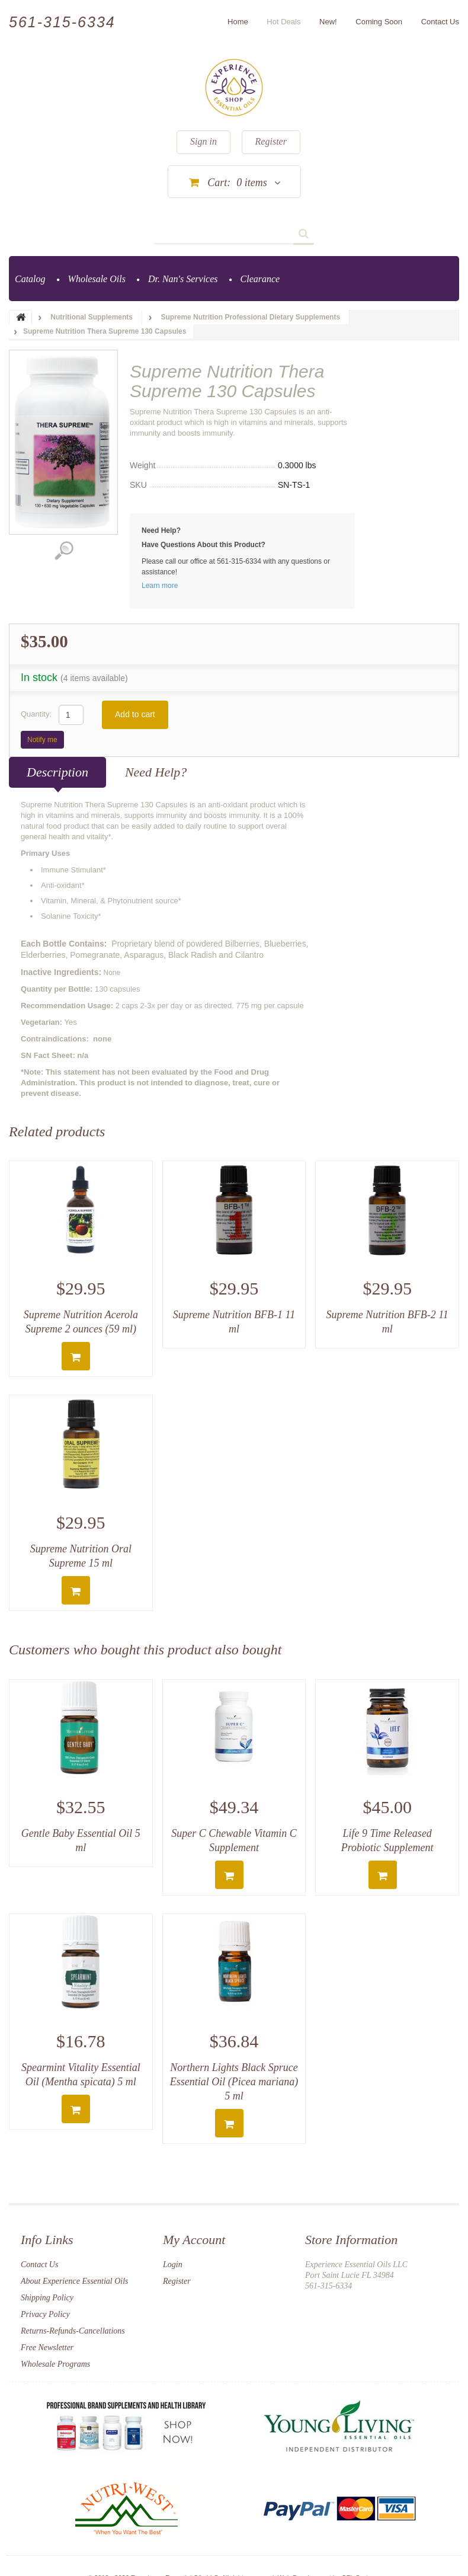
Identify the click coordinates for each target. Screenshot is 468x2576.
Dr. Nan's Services (183, 279)
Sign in (203, 141)
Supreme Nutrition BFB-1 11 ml (234, 1322)
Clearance (260, 279)
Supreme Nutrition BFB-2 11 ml (387, 1322)
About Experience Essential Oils (75, 2281)
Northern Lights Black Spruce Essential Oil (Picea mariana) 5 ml (234, 2082)
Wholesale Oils (97, 279)
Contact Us (39, 2264)
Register (271, 141)
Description (57, 772)
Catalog (30, 279)
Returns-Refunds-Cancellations (73, 2330)
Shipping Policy (47, 2297)
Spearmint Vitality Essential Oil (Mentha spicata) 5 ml (80, 2075)
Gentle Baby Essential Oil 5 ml (80, 1840)
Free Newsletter (47, 2347)
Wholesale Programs (55, 2364)
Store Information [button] (351, 2239)
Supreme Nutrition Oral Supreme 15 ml (81, 1556)
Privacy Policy (45, 2314)
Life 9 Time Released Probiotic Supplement (387, 1840)
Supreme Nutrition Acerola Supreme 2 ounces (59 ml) (81, 1322)
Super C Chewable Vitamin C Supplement (234, 1840)
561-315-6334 (62, 22)
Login (172, 2264)
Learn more (160, 585)
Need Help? (156, 772)
